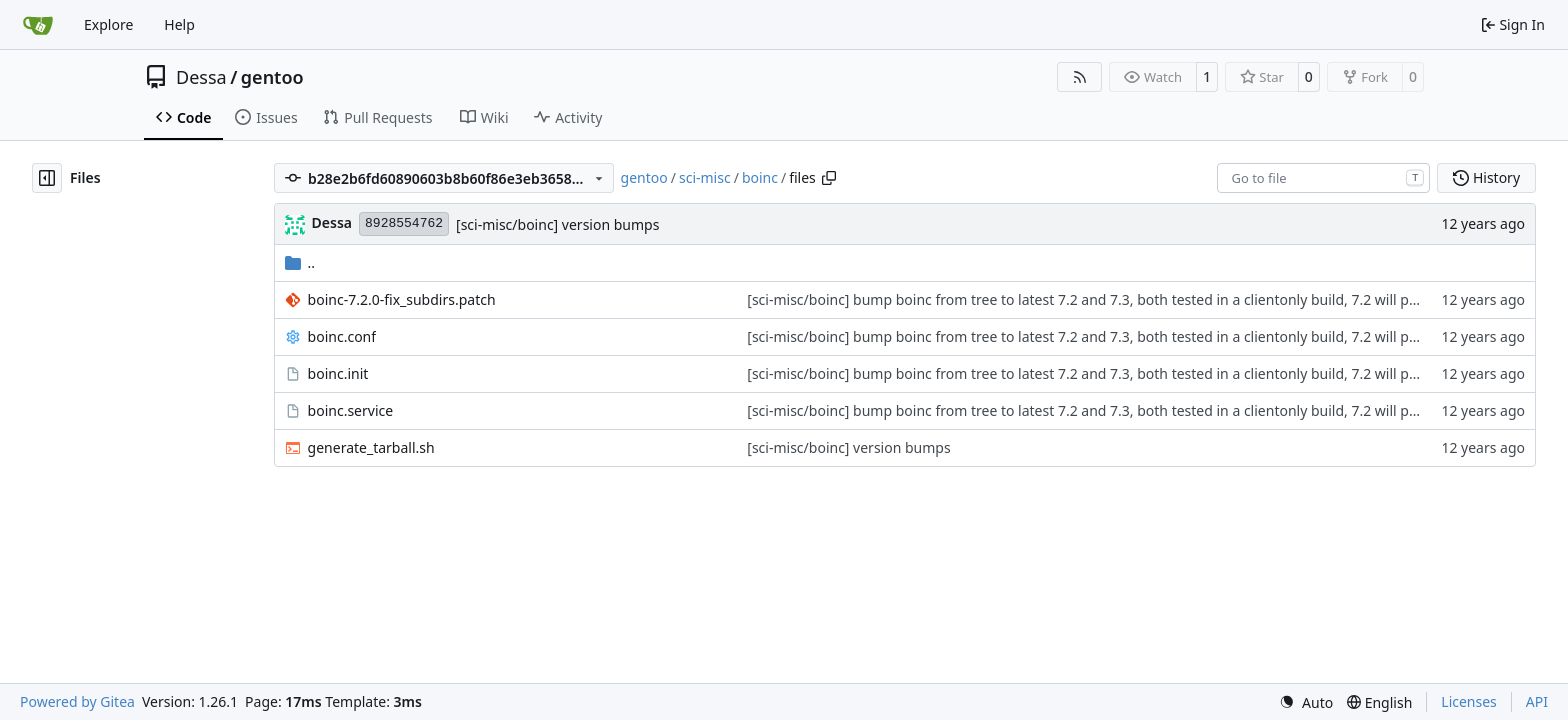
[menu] (1306, 702)
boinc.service (351, 410)
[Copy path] (829, 178)
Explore (108, 24)
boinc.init (338, 373)
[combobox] (1323, 178)
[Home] (38, 25)
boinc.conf (342, 336)
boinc (760, 177)
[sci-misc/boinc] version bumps (557, 224)
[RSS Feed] (1080, 77)
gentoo (272, 77)
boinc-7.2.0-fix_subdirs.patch (402, 299)
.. (300, 262)
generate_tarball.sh (371, 447)
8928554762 (404, 223)
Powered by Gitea (77, 701)
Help (179, 24)
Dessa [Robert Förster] (332, 222)
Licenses (1469, 701)
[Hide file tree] (47, 178)
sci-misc (705, 177)
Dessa (201, 77)
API (1537, 701)
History (1486, 177)
